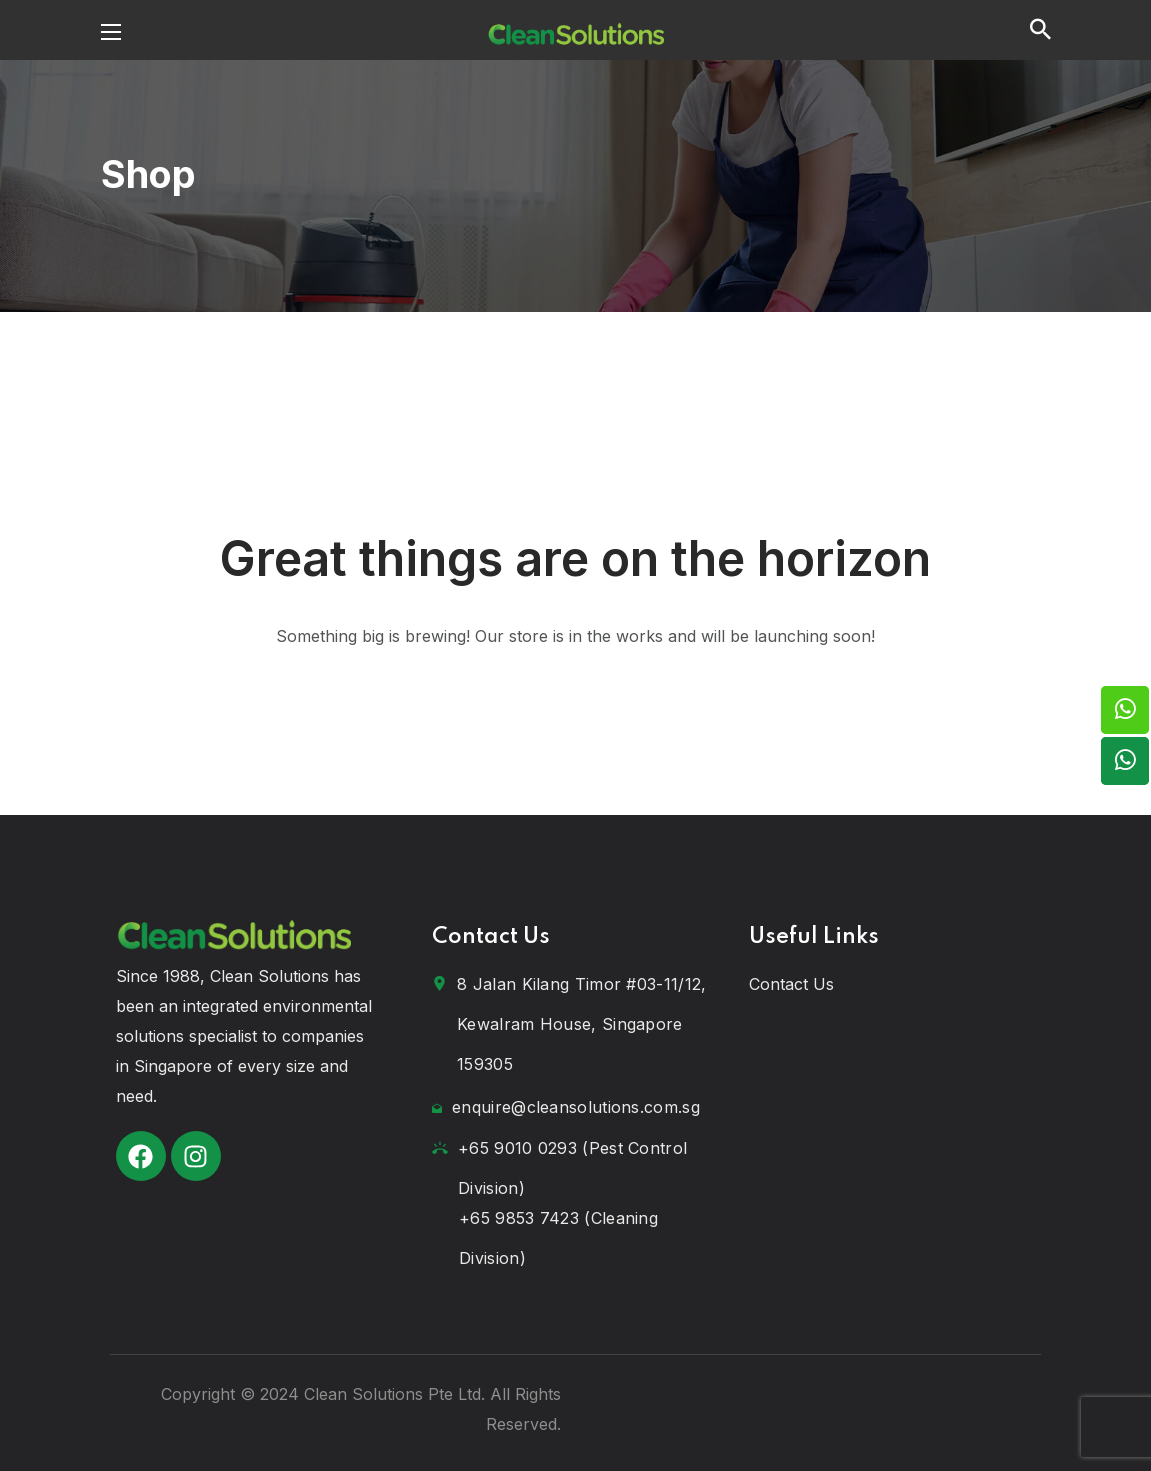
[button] (1040, 30)
